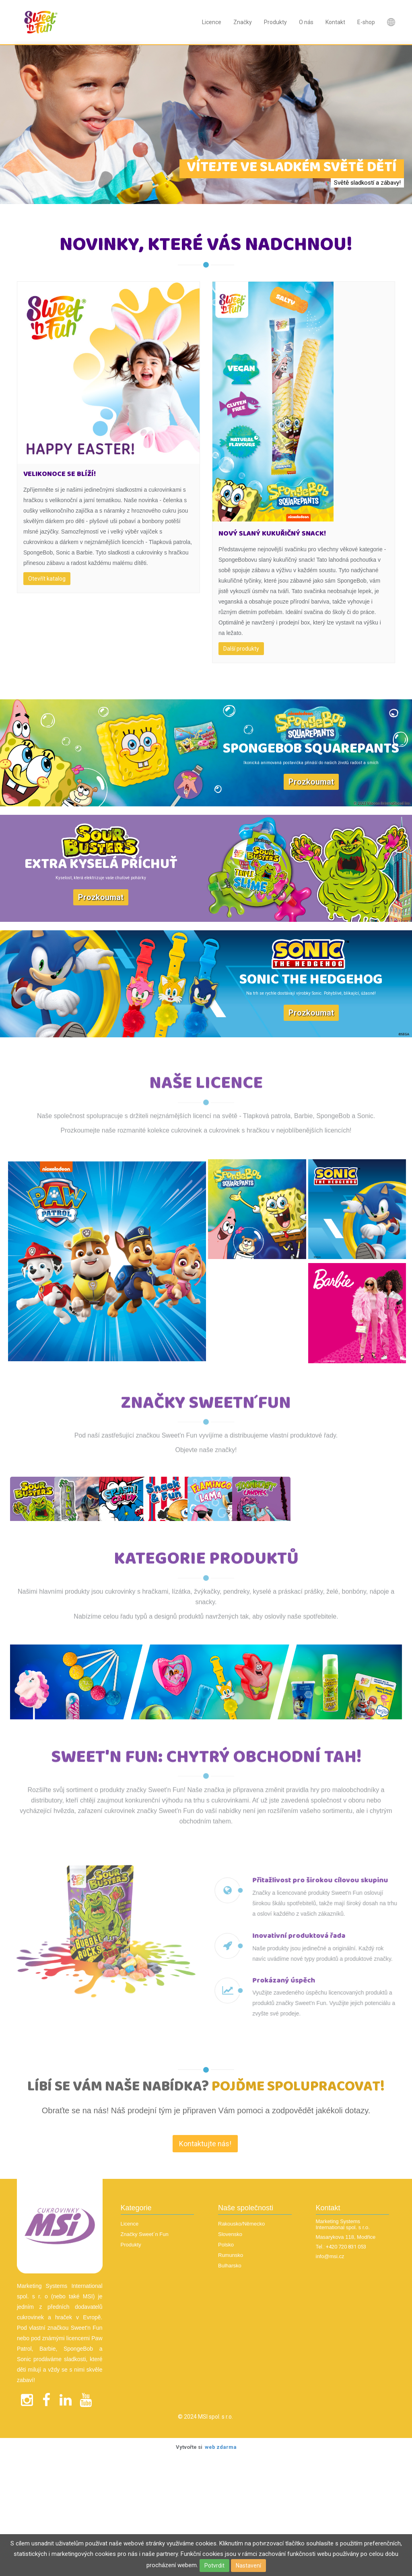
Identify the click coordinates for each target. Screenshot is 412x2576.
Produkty (275, 22)
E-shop (366, 22)
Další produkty (241, 648)
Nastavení (248, 2565)
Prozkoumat (311, 782)
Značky (242, 22)
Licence (211, 22)
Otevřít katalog (47, 578)
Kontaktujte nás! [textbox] (205, 2192)
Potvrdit (214, 2565)
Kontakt (335, 22)
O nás (306, 22)
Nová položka (391, 22)
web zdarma (221, 2495)
